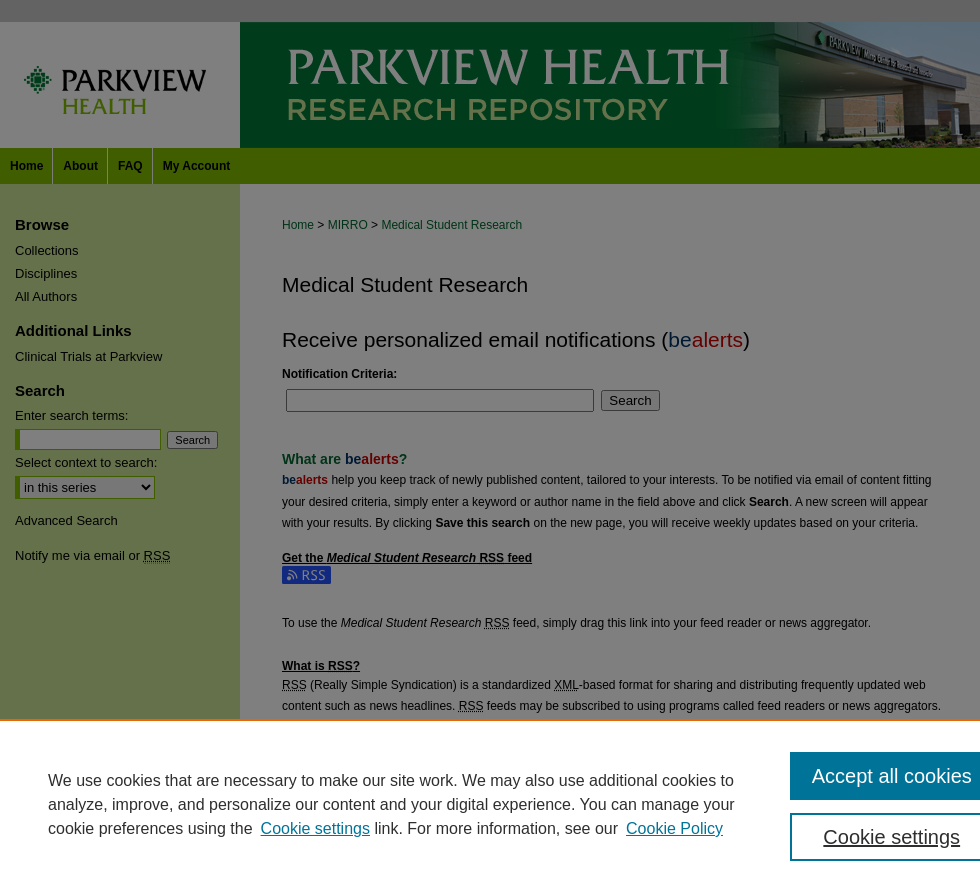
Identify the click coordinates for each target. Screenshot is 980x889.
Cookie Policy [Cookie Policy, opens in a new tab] (674, 828)
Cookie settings (315, 828)
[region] (490, 804)
